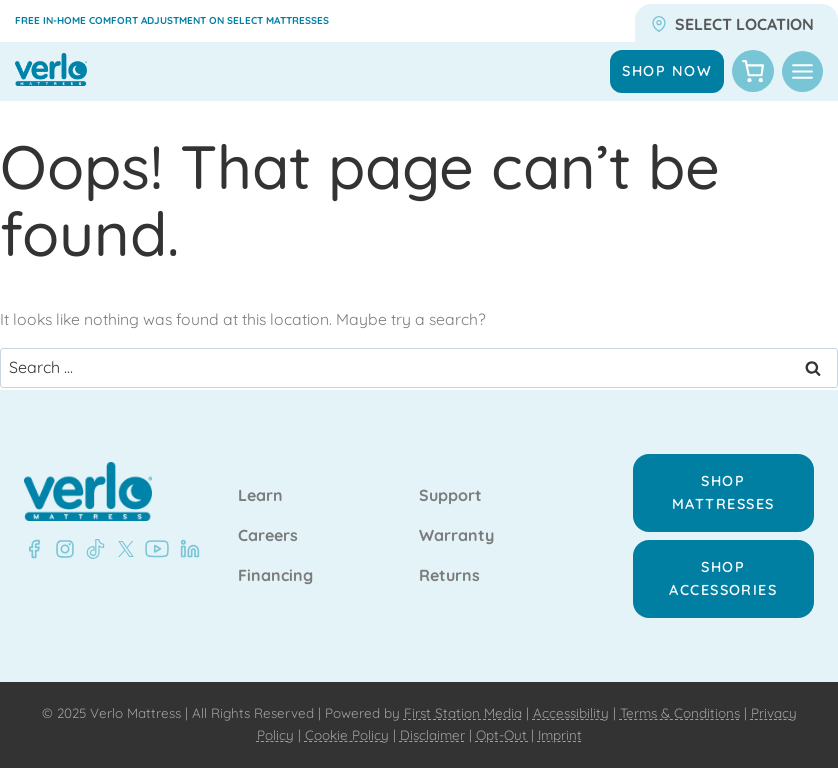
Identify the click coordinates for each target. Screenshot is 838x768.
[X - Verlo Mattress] (122, 549)
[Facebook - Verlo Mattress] (34, 549)
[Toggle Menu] (802, 71)
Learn (260, 496)
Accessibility (571, 713)
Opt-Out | (505, 735)
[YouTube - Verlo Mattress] (153, 549)
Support (450, 496)
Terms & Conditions (680, 713)
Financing (275, 576)
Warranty (456, 536)
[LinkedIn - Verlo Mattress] (186, 549)
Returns (449, 576)
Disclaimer (432, 735)
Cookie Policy (347, 735)
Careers (268, 536)
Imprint (560, 735)
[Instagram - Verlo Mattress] (61, 549)
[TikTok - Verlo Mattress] (92, 549)
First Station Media (463, 713)
